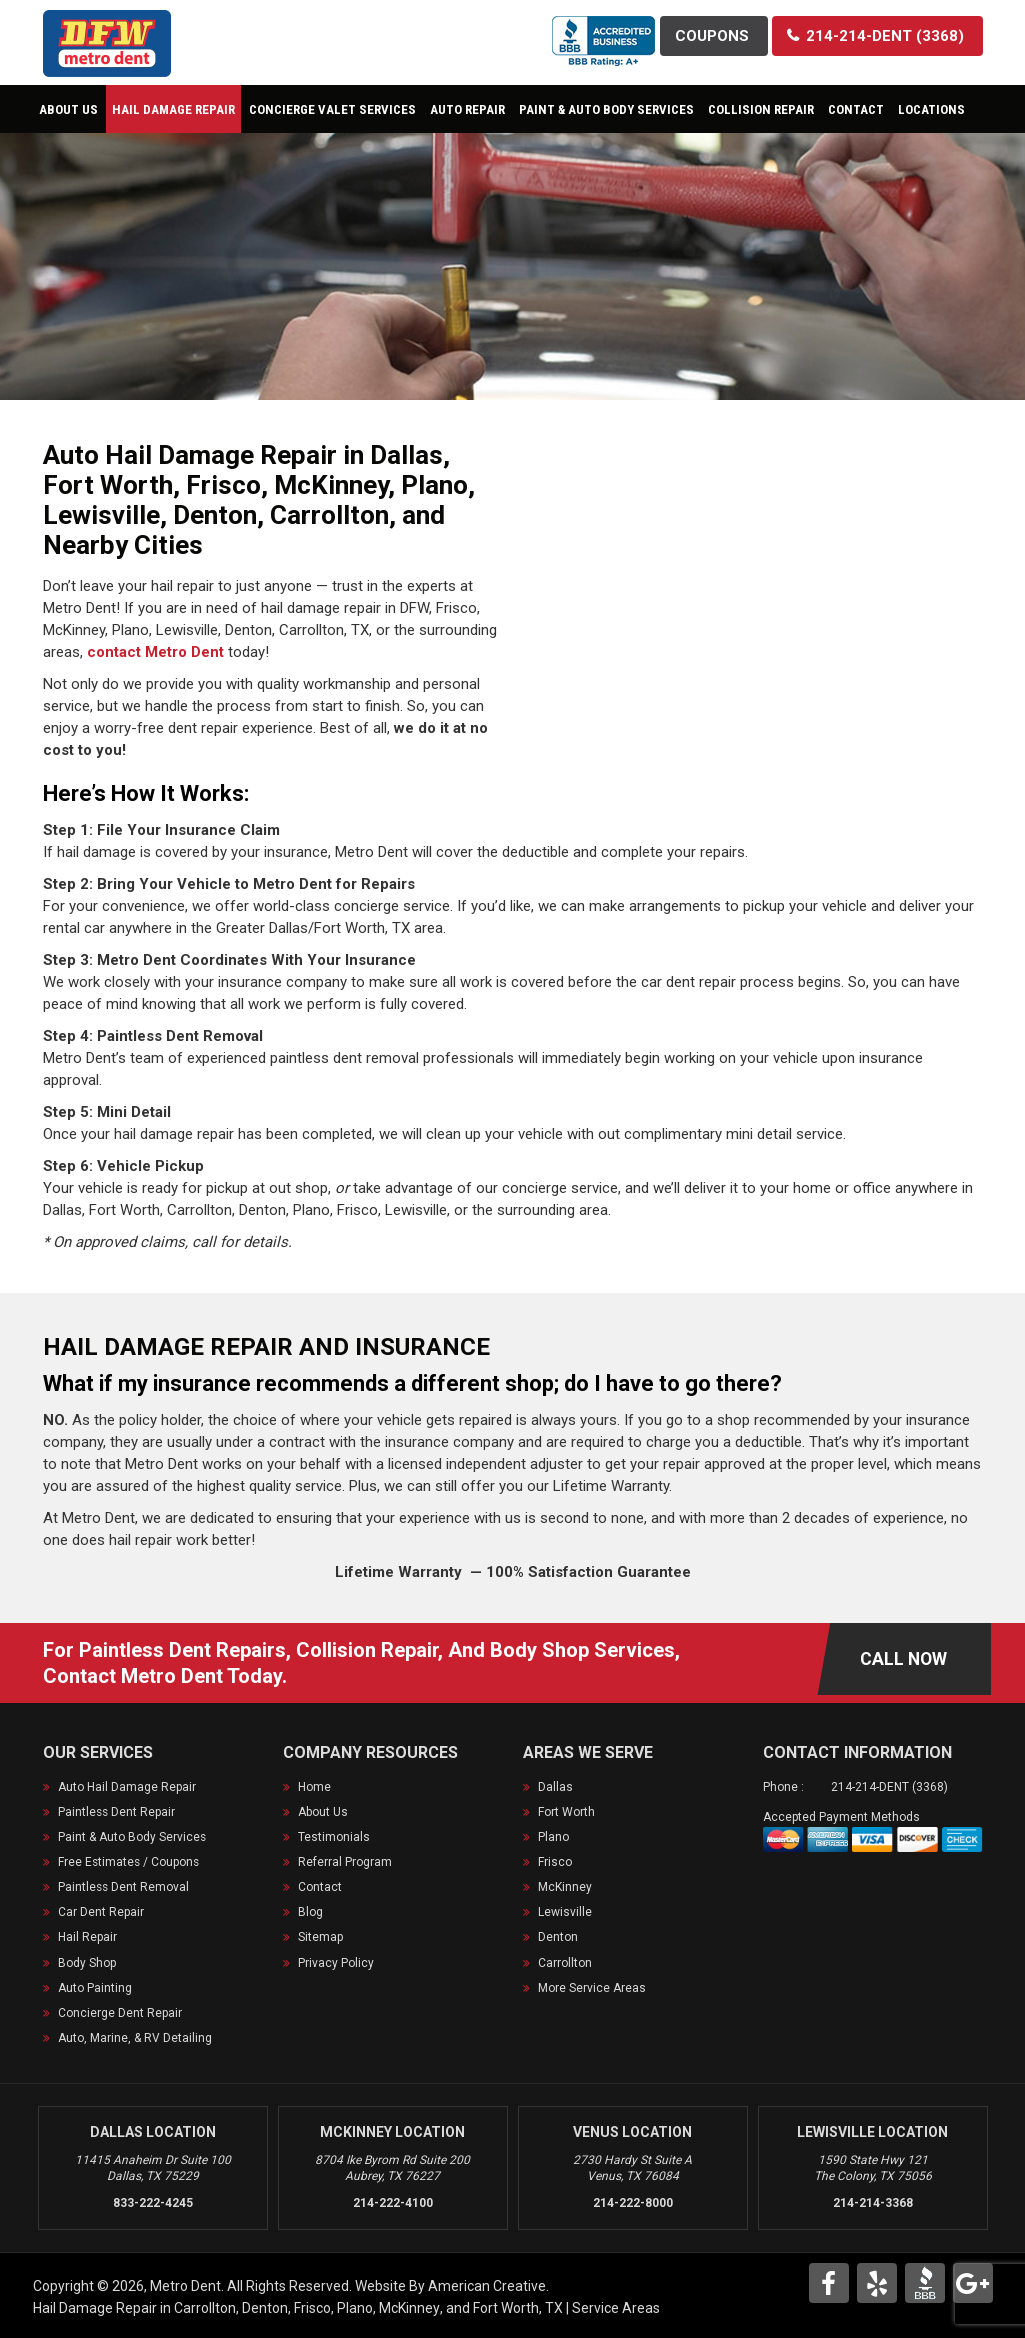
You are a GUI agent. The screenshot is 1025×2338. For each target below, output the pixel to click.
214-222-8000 (633, 2202)
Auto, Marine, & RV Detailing (135, 2037)
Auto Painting (95, 1987)
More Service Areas (592, 1987)
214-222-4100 (393, 2202)
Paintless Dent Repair (117, 1812)
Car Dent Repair (101, 1912)
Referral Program (345, 1862)
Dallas (555, 1787)
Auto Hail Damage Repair (127, 1787)
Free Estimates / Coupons (130, 1862)
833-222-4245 (153, 2202)
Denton (558, 1937)
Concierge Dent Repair (120, 2012)
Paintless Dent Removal (124, 1887)
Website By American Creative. (452, 2285)
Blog (310, 1912)
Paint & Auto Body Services (132, 1837)
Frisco (555, 1862)
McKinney (565, 1887)
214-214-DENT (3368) (889, 1787)
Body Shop (87, 1962)
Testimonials (334, 1837)
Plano (553, 1837)
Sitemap (320, 1937)
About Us (323, 1812)
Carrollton (565, 1962)
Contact (320, 1887)
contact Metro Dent (155, 652)
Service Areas (616, 2307)
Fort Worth (566, 1812)
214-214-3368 (873, 2202)
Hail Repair (87, 1937)
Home (314, 1787)
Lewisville (565, 1912)
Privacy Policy (336, 1962)
